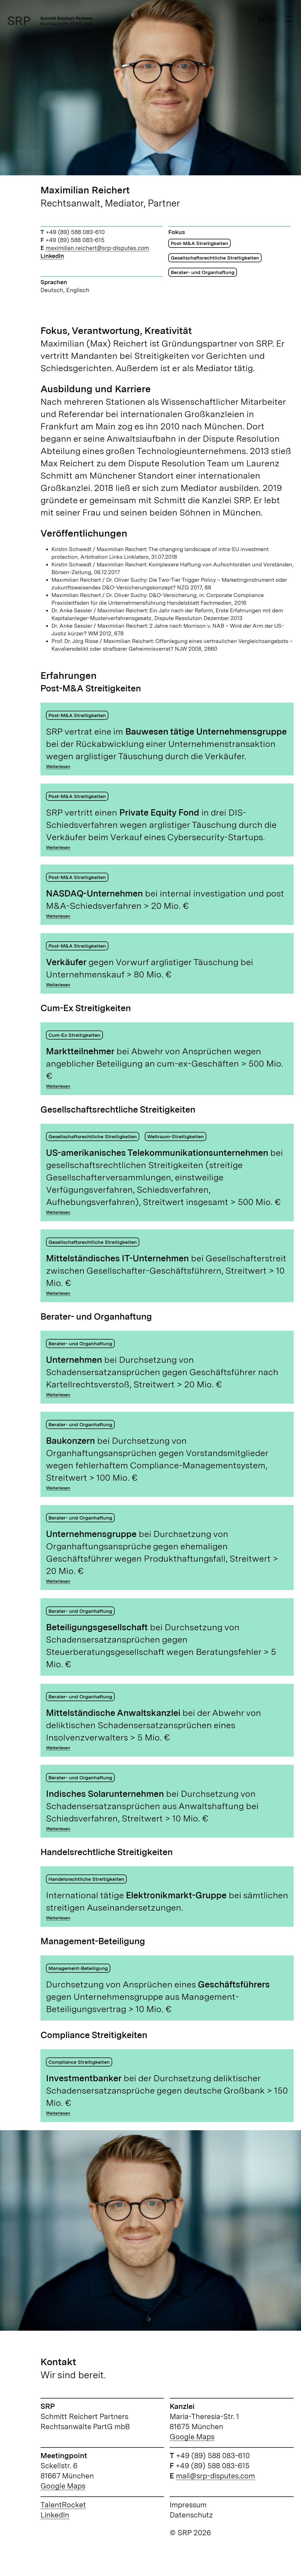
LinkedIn (52, 255)
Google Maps (192, 2436)
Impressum (188, 2504)
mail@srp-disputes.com (215, 2475)
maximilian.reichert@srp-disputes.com (97, 247)
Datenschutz (191, 2514)
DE (261, 19)
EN (273, 19)
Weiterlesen (58, 766)
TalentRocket (63, 2504)
